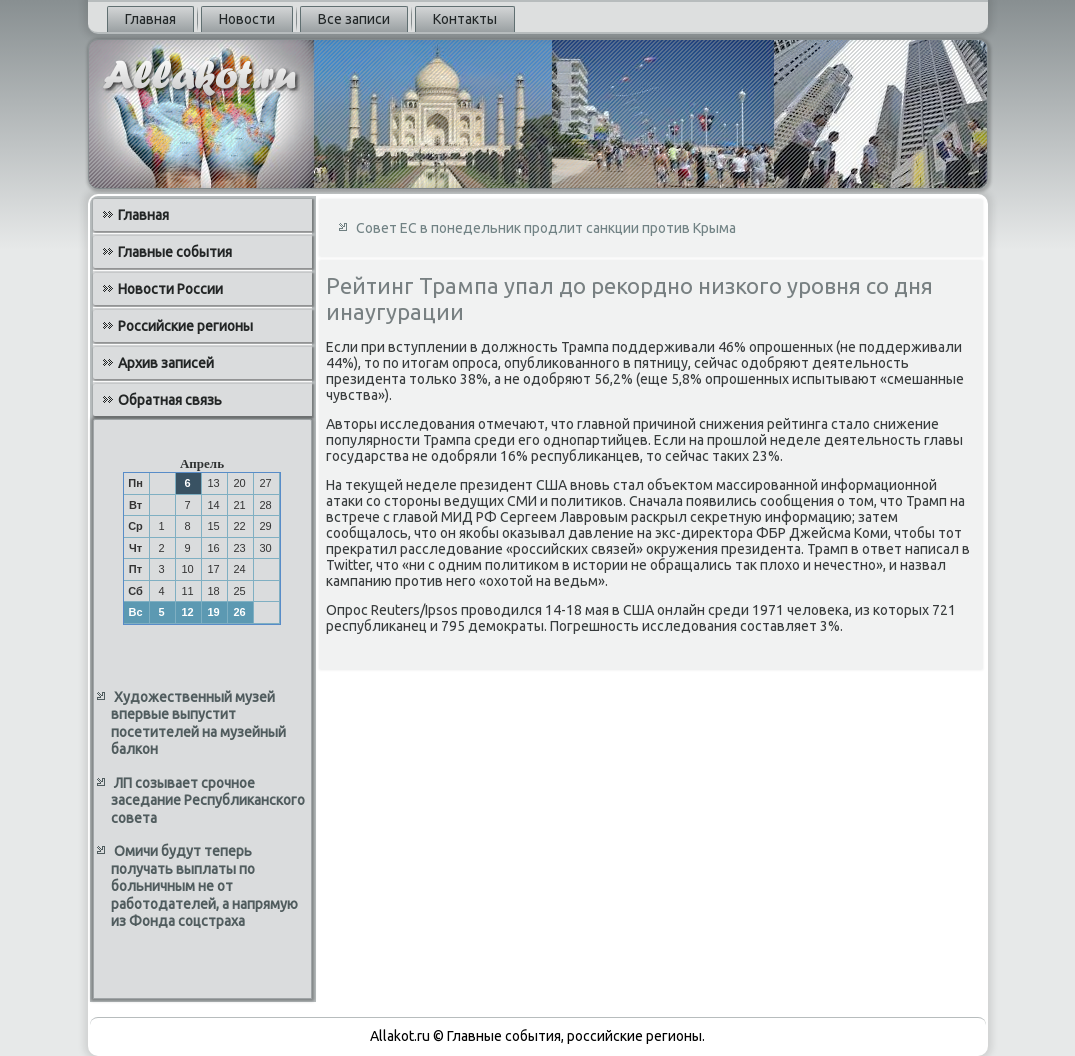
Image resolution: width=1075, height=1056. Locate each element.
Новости (247, 19)
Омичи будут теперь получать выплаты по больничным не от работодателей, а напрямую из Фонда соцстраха (204, 886)
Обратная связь (170, 400)
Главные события (175, 252)
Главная (150, 19)
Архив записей (166, 363)
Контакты (465, 19)
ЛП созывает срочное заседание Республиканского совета (208, 800)
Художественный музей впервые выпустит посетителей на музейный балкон (198, 723)
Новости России (170, 289)
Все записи (354, 19)
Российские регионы (185, 326)
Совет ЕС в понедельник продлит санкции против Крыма (546, 228)
